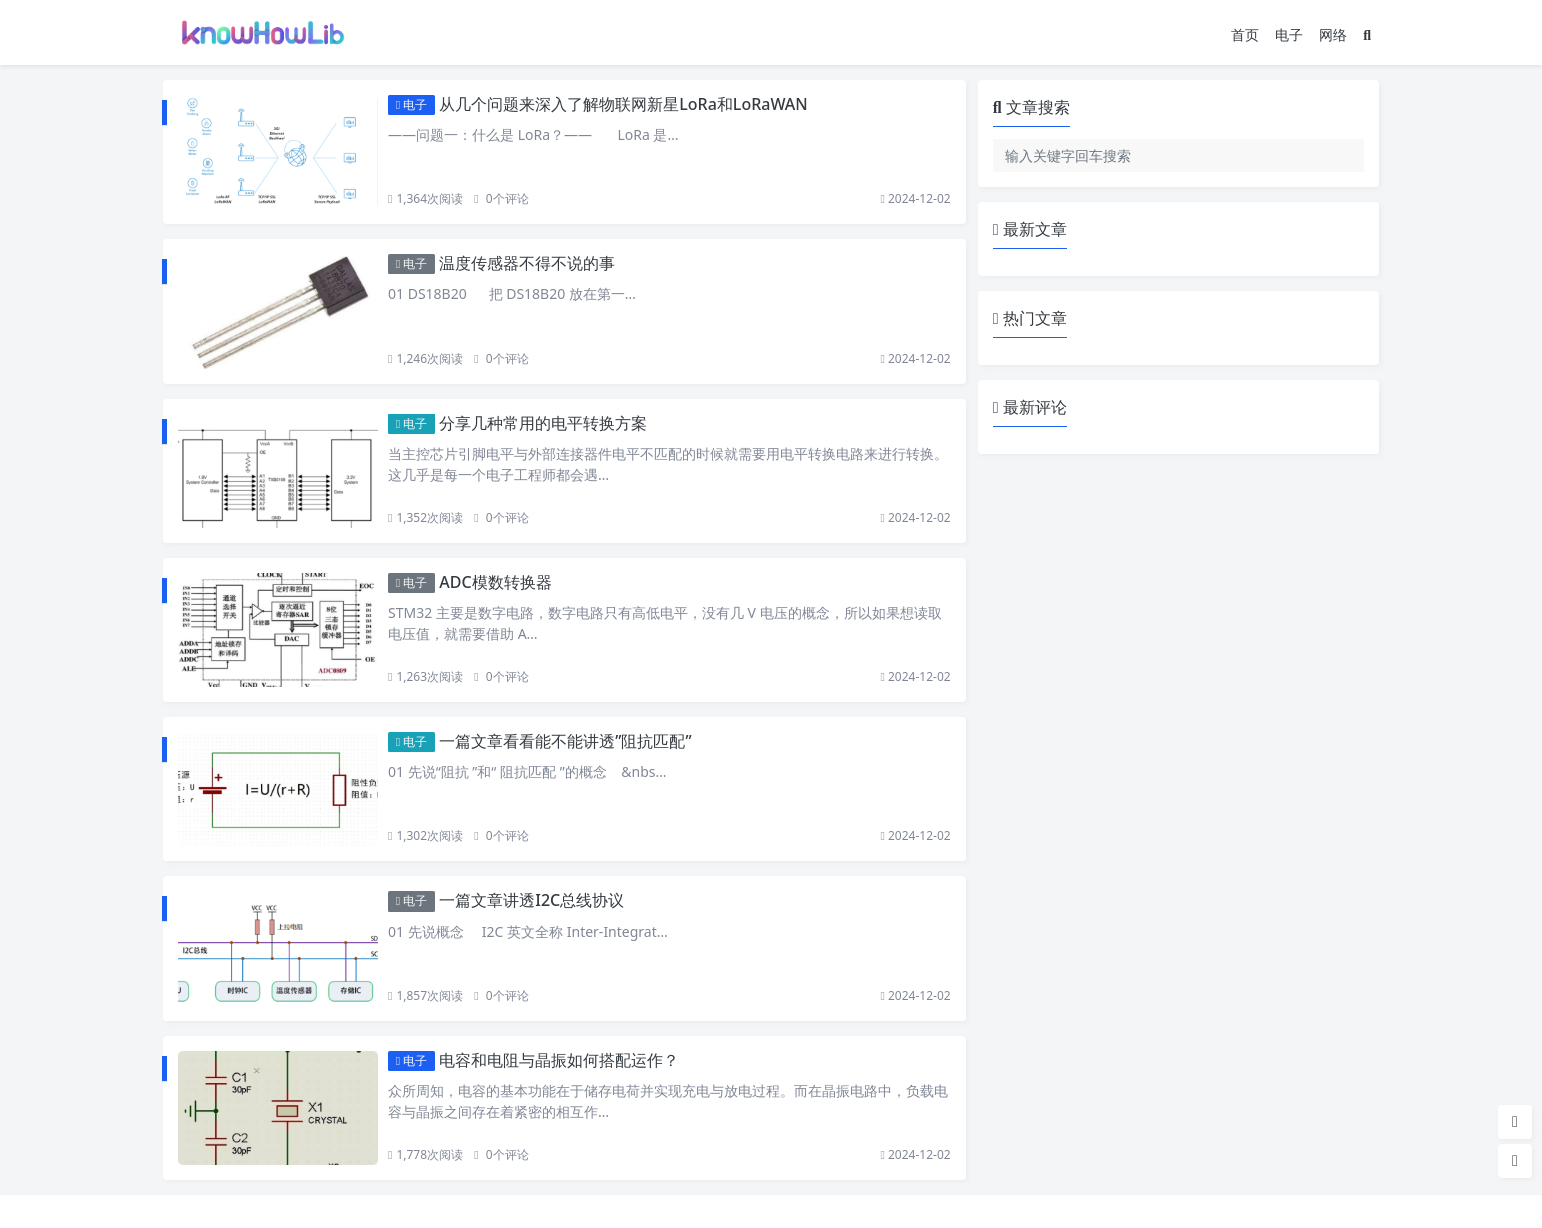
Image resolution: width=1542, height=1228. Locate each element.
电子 (1289, 34)
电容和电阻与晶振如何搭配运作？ (559, 1060)
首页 (1245, 34)
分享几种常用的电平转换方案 (543, 423)
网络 (1333, 34)
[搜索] (1367, 34)
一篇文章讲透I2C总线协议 (531, 900)
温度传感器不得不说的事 (527, 263)
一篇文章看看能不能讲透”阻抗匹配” (565, 741)
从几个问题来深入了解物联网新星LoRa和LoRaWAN (623, 104)
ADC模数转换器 (495, 582)
